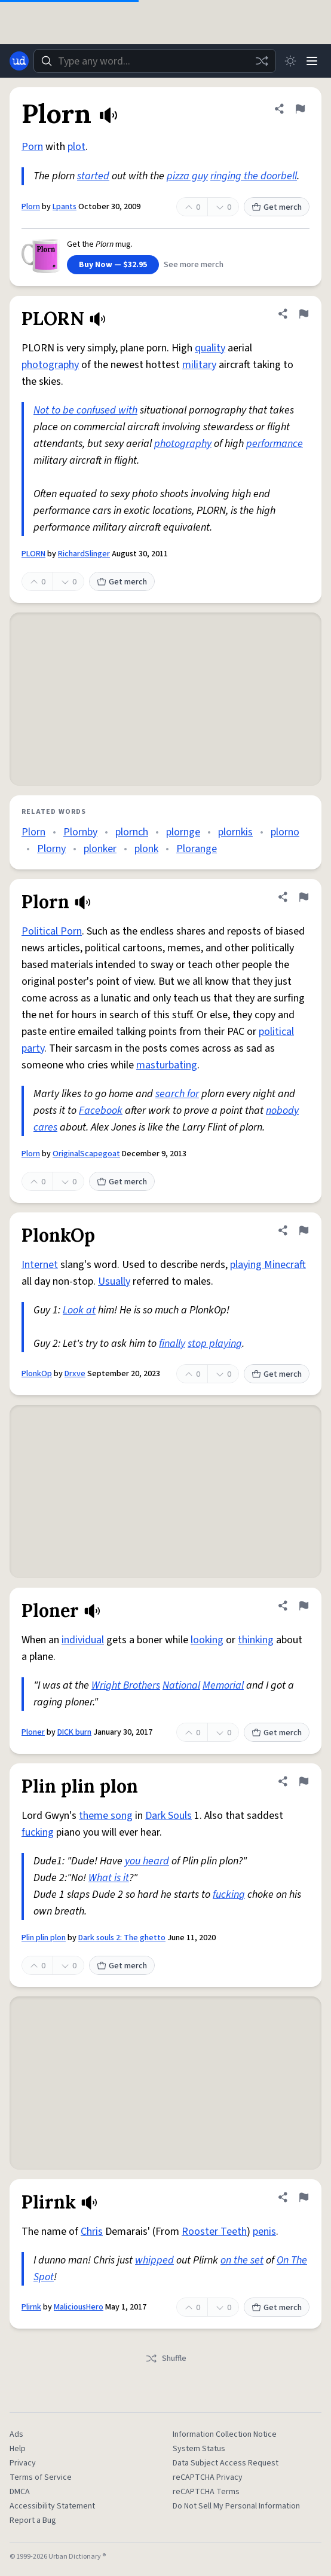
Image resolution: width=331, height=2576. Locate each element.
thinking (256, 1639)
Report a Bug (33, 2520)
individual (83, 1639)
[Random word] (262, 61)
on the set (241, 2260)
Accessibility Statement (52, 2506)
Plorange (196, 848)
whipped (154, 2260)
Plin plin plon (44, 1938)
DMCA (20, 2492)
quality (210, 348)
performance (274, 443)
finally (172, 1343)
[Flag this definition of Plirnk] (303, 2197)
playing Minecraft (268, 1264)
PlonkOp (37, 1374)
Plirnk (31, 2307)
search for (177, 1093)
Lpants (64, 207)
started (93, 176)
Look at (79, 1310)
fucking (38, 1832)
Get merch (277, 207)
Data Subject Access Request (225, 2463)
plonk (146, 848)
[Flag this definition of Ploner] (303, 1605)
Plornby (80, 832)
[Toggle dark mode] (290, 61)
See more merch (193, 265)
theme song (106, 1815)
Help (18, 2449)
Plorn (31, 207)
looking (207, 1639)
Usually (114, 1281)
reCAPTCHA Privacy (208, 2477)
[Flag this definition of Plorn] (299, 108)
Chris (92, 2231)
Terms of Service (41, 2477)
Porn (32, 146)
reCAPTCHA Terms (206, 2492)
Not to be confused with (85, 410)
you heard (147, 1861)
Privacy (23, 2463)
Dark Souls (168, 1815)
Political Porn (52, 931)
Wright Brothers (125, 1685)
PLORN (33, 554)
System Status (199, 2449)
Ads (16, 2434)
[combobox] (154, 61)
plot (76, 146)
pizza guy (187, 176)
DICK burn (74, 1732)
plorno (285, 832)
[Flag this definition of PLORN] (303, 313)
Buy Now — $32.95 (113, 265)
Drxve (75, 1374)
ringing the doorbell (253, 176)
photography (50, 364)
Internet (40, 1264)
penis (264, 2231)
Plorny (51, 848)
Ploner (33, 1732)
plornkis (235, 832)
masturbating (166, 1065)
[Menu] (311, 61)
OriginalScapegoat (86, 1154)
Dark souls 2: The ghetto (122, 1938)
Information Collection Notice (225, 2434)
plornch (131, 832)
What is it (108, 1877)
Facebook (100, 1110)
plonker (100, 848)
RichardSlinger (84, 554)
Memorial (223, 1685)
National (181, 1685)
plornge (183, 832)
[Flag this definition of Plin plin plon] (303, 1781)
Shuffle (165, 2358)
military (199, 364)
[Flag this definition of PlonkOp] (303, 1230)
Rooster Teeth (214, 2231)
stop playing (215, 1343)
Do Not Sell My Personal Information (236, 2506)
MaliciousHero (78, 2307)
